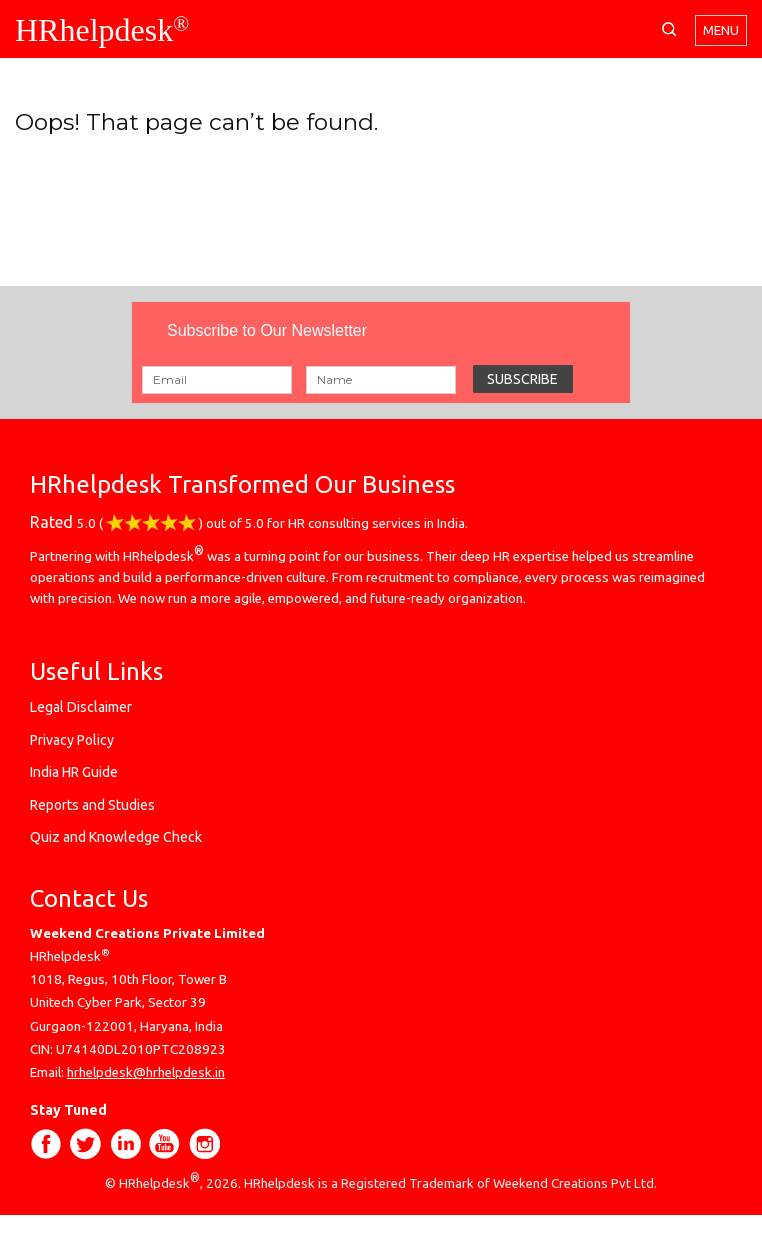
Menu (721, 30)
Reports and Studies (92, 805)
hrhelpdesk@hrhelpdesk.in (146, 1072)
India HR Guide (74, 772)
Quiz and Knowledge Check (116, 837)
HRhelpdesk (102, 30)
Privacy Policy (72, 740)
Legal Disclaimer (81, 707)
